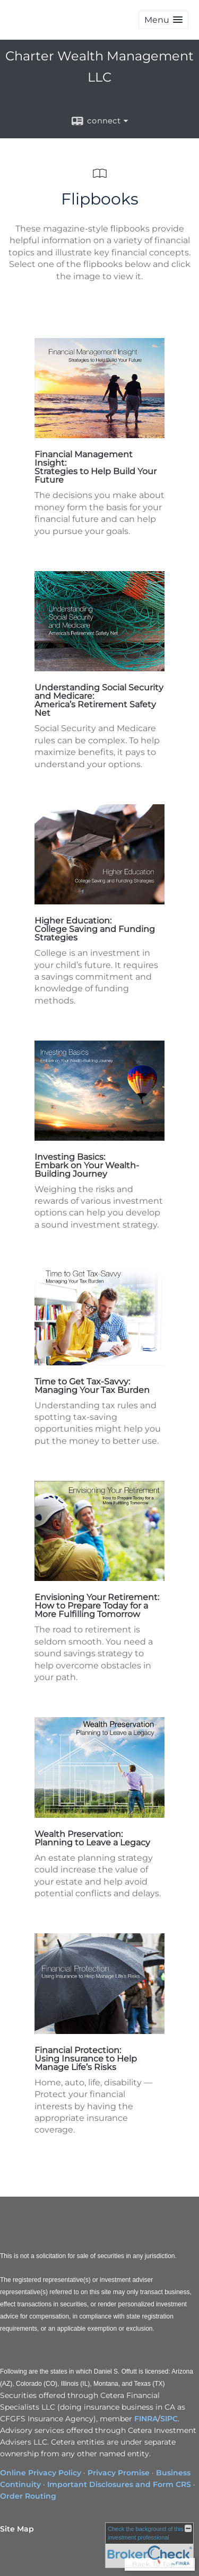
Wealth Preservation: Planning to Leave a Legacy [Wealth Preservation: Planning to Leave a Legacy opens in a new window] (92, 1838)
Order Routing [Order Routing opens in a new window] (28, 2496)
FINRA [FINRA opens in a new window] (146, 2418)
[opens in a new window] (99, 435)
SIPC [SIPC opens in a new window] (169, 2418)
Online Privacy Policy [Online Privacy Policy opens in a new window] (40, 2472)
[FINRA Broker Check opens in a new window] (149, 2545)
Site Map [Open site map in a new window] (17, 2529)
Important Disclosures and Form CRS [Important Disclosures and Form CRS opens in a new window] (119, 2484)
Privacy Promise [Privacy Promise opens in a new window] (119, 2472)
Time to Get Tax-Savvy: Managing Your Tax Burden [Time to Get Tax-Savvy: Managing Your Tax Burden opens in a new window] (92, 1385)
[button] (163, 20)
